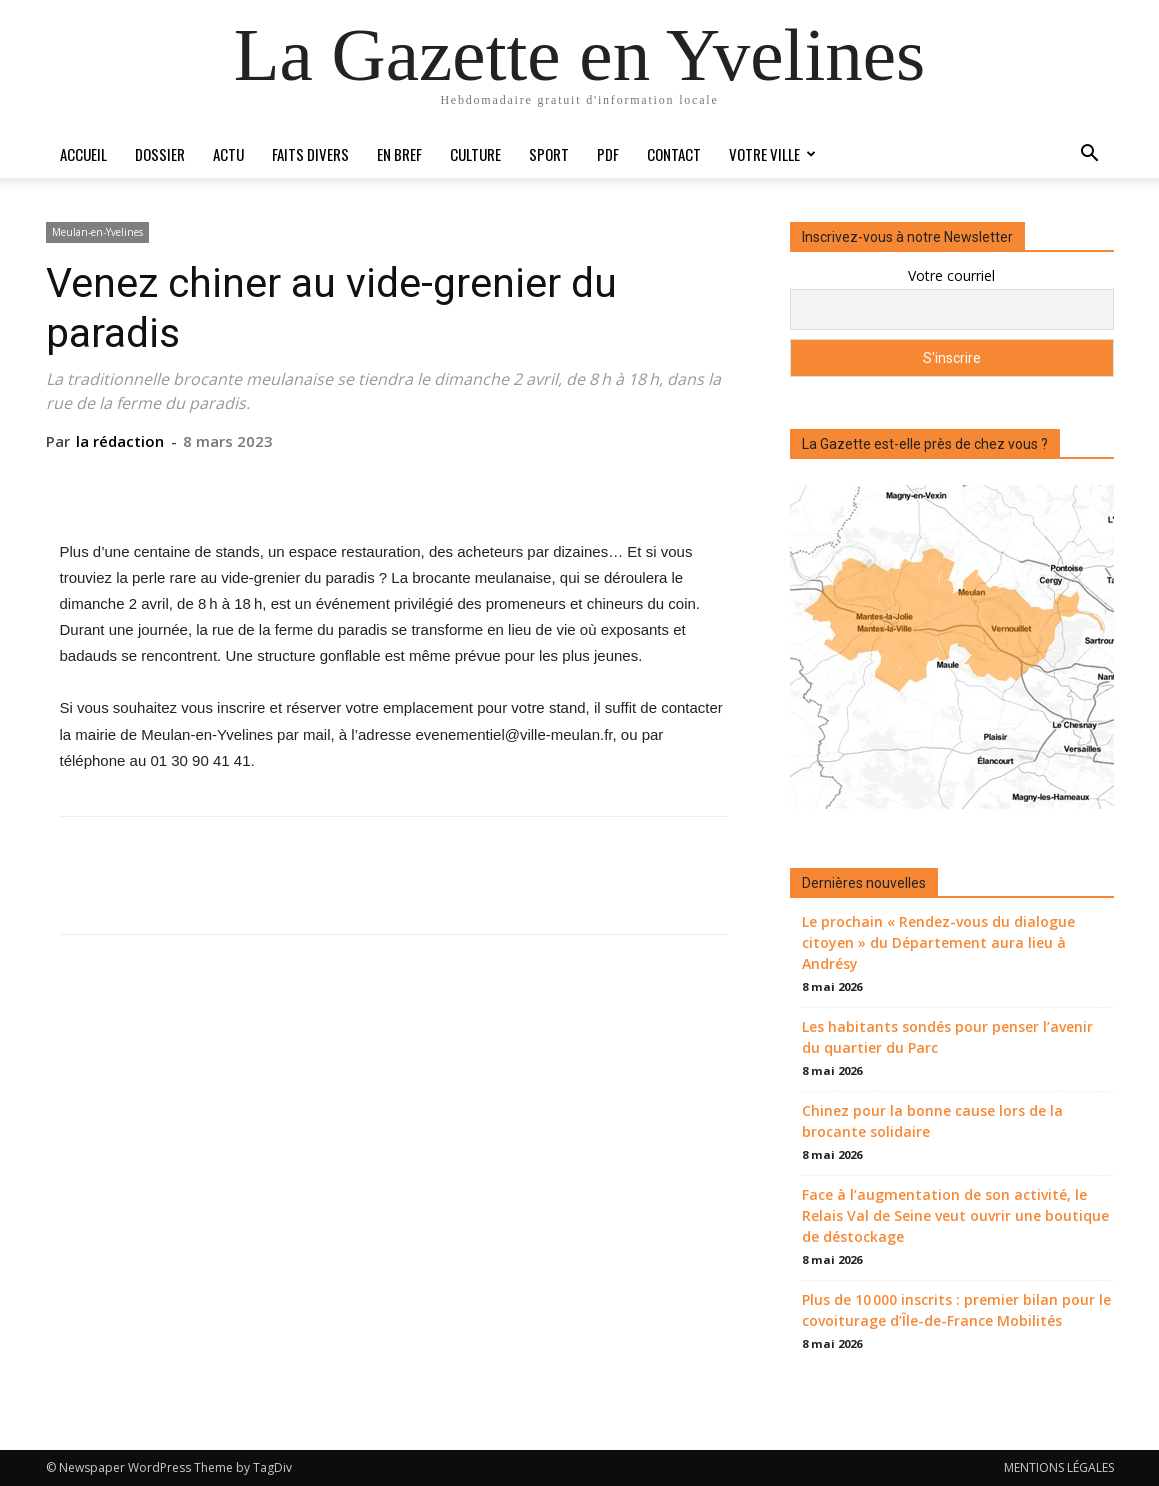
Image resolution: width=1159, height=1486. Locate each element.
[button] (1090, 155)
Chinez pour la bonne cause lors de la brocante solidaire (932, 1121)
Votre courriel (951, 275)
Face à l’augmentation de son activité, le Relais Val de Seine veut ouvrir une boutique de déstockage (955, 1215)
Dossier (160, 154)
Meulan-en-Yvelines (97, 232)
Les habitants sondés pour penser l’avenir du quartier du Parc (947, 1037)
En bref (399, 154)
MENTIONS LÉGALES (1059, 1467)
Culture (475, 154)
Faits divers (310, 154)
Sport (549, 154)
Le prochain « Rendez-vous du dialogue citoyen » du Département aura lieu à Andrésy (938, 942)
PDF (608, 154)
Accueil (83, 154)
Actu (228, 154)
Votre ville (772, 154)
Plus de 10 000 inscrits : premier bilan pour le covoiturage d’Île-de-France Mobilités (956, 1310)
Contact (674, 154)
